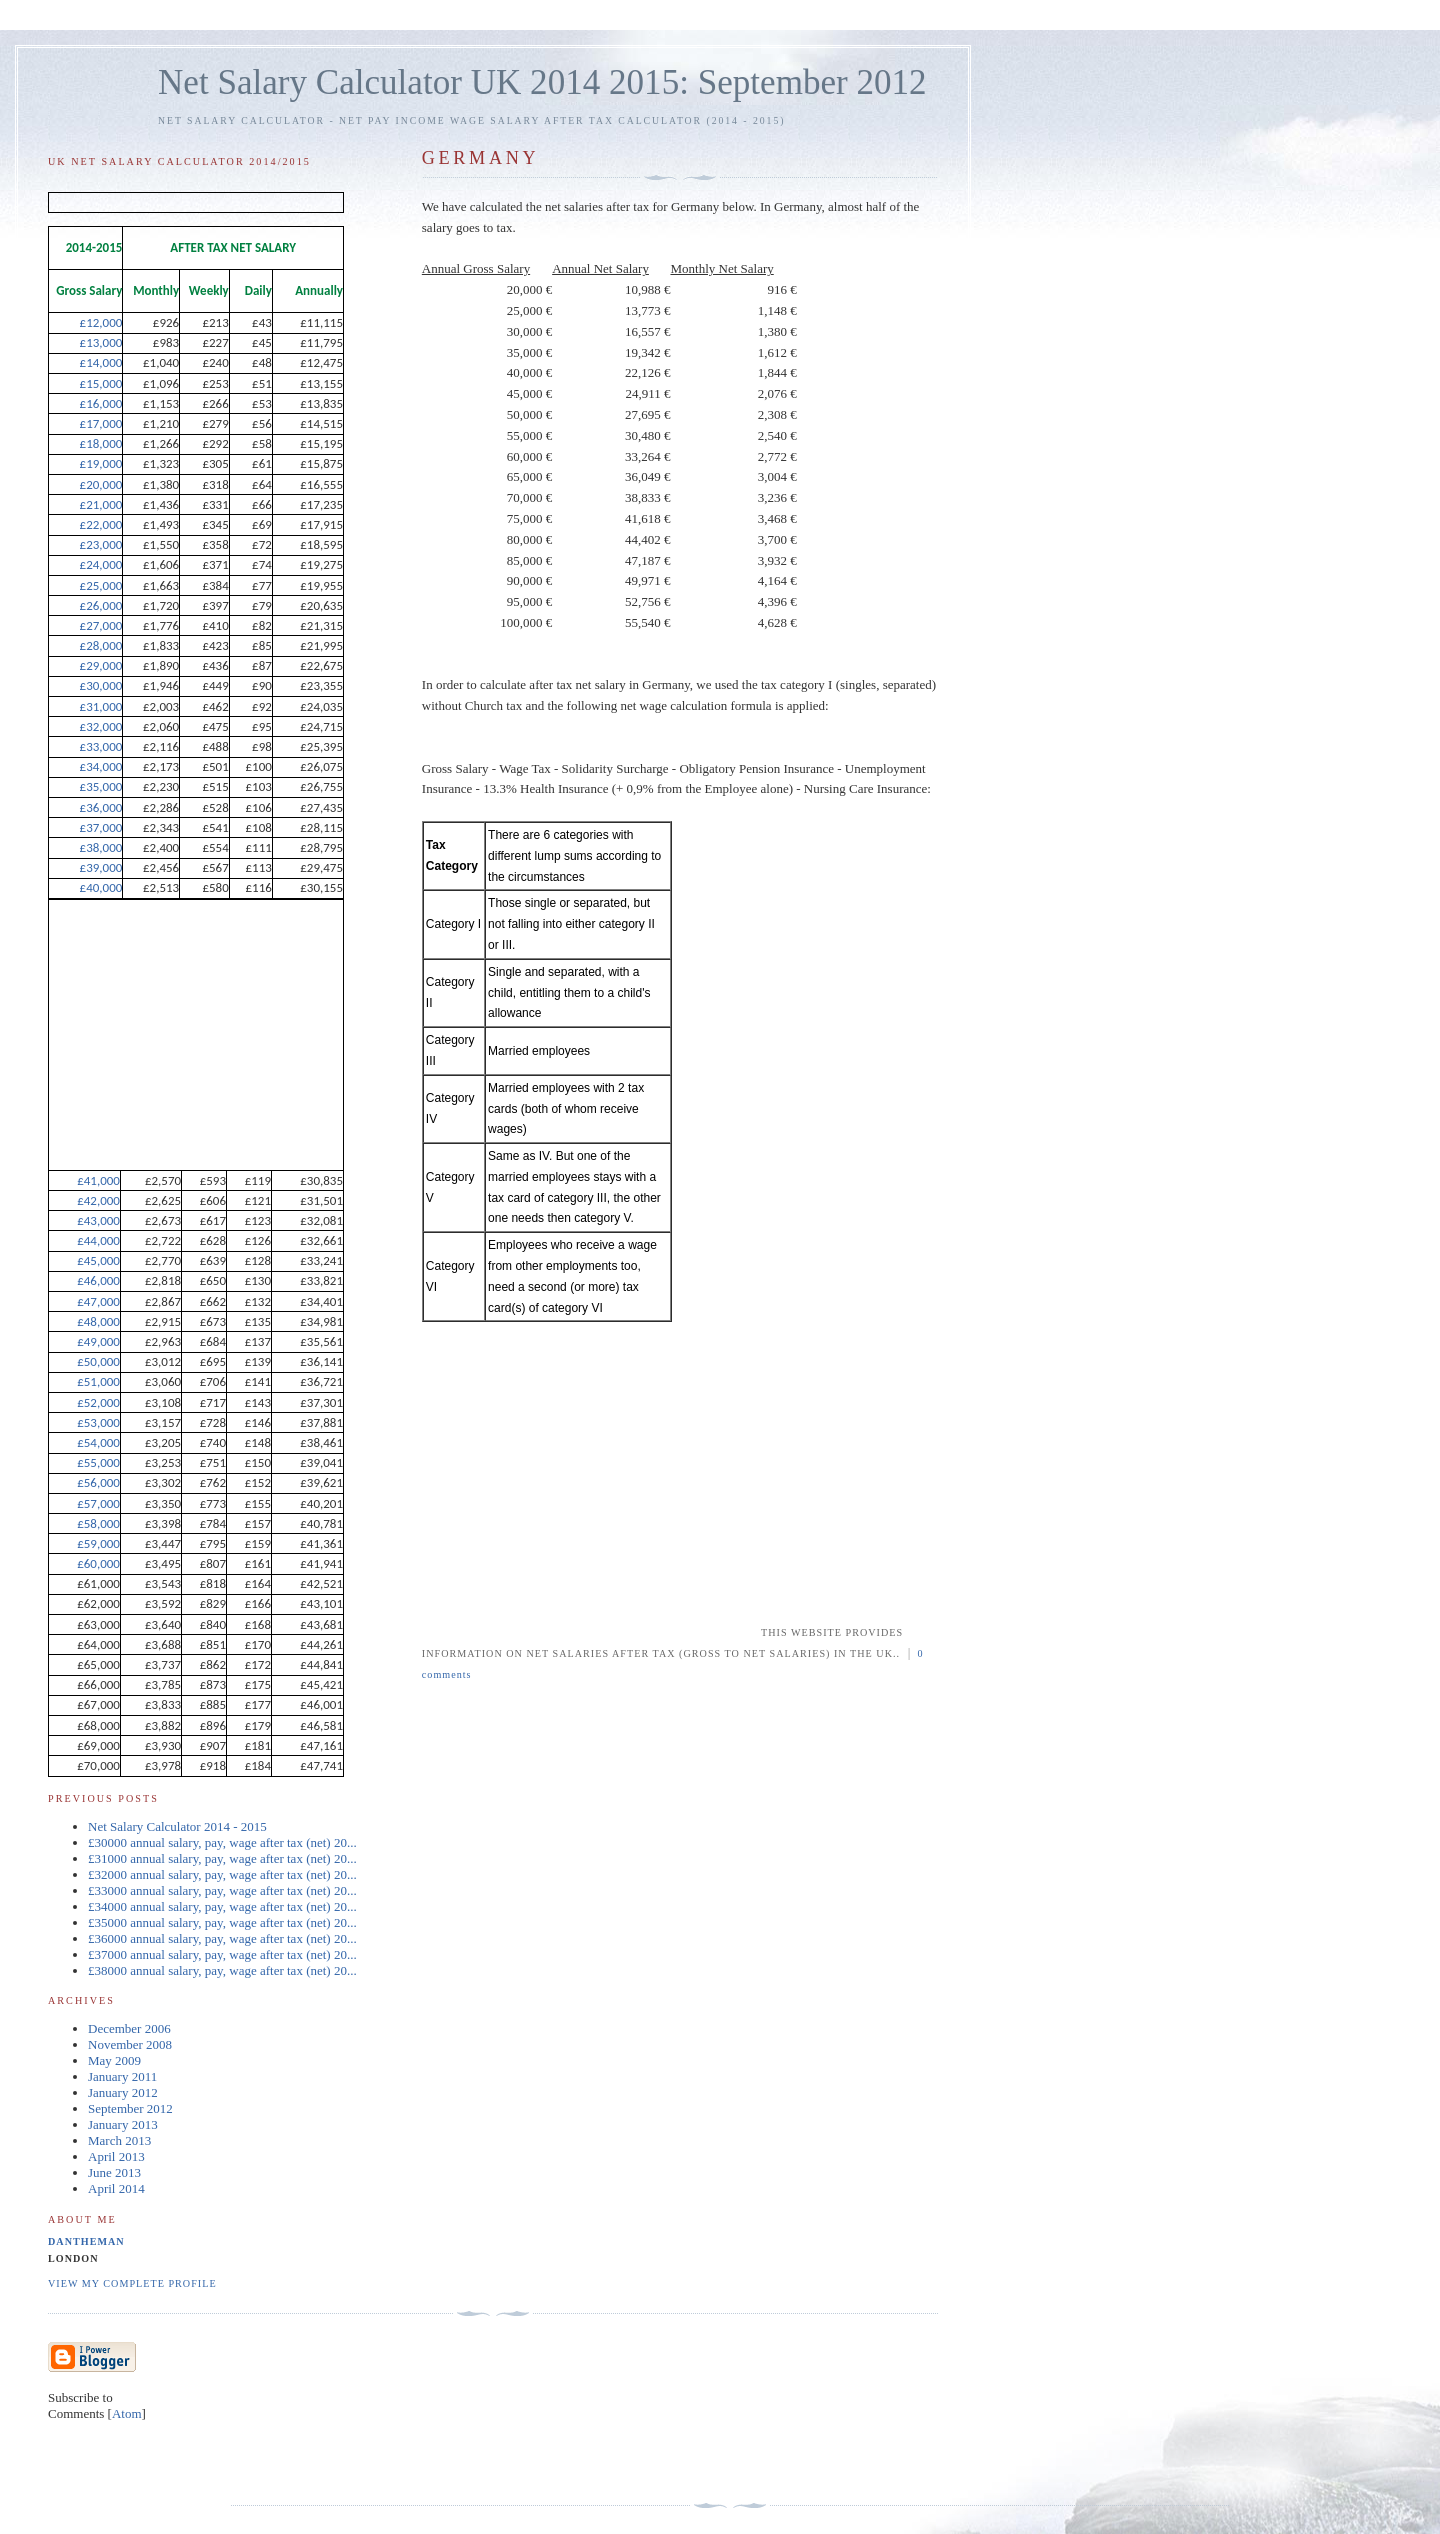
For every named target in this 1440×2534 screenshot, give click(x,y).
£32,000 (101, 726)
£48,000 (98, 1321)
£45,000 (98, 1260)
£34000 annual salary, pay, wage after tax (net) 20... (222, 1906)
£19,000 (101, 463)
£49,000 (98, 1341)
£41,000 (98, 1180)
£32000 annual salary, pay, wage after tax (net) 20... (222, 1874)
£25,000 (101, 585)
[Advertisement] (590, 1496)
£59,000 (98, 1543)
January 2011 (122, 2076)
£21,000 (101, 504)
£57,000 (98, 1503)
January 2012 (123, 2092)
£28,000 (101, 645)
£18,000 (101, 443)
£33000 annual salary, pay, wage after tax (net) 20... (222, 1890)
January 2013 (123, 2124)
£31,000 (101, 706)
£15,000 (101, 383)
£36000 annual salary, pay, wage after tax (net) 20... (222, 1938)
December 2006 (129, 2028)
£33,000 (101, 746)
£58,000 (98, 1523)
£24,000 (101, 564)
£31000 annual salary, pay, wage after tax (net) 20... (222, 1858)
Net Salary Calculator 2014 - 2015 (177, 1826)
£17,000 (101, 423)
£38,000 (101, 847)
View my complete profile (132, 2283)
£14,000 (101, 362)
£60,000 (98, 1563)
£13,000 (101, 342)
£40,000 (101, 887)
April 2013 (116, 2156)
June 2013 (114, 2172)
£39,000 (101, 867)
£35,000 (101, 786)
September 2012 (130, 2108)
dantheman (86, 2241)
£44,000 (98, 1240)
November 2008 (130, 2044)
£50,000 (98, 1361)
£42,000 (98, 1200)
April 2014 (116, 2188)
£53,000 (98, 1422)
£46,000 (98, 1280)
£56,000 (98, 1482)
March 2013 (119, 2140)
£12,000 (101, 322)
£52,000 (98, 1402)
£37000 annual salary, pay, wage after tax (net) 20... (222, 1954)
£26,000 (101, 605)
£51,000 (98, 1381)
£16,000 (101, 403)
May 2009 (114, 2060)
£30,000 (101, 685)
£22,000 (101, 524)
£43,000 (98, 1220)
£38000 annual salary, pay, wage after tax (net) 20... (222, 1970)
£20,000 (101, 484)
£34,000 (101, 766)
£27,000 (101, 625)
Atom (127, 2413)
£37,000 (101, 827)
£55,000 (98, 1462)
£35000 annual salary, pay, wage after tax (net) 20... (222, 1922)
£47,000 (98, 1301)
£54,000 (98, 1442)
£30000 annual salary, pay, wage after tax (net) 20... (222, 1842)
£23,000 (101, 544)
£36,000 (101, 807)
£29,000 (101, 665)
